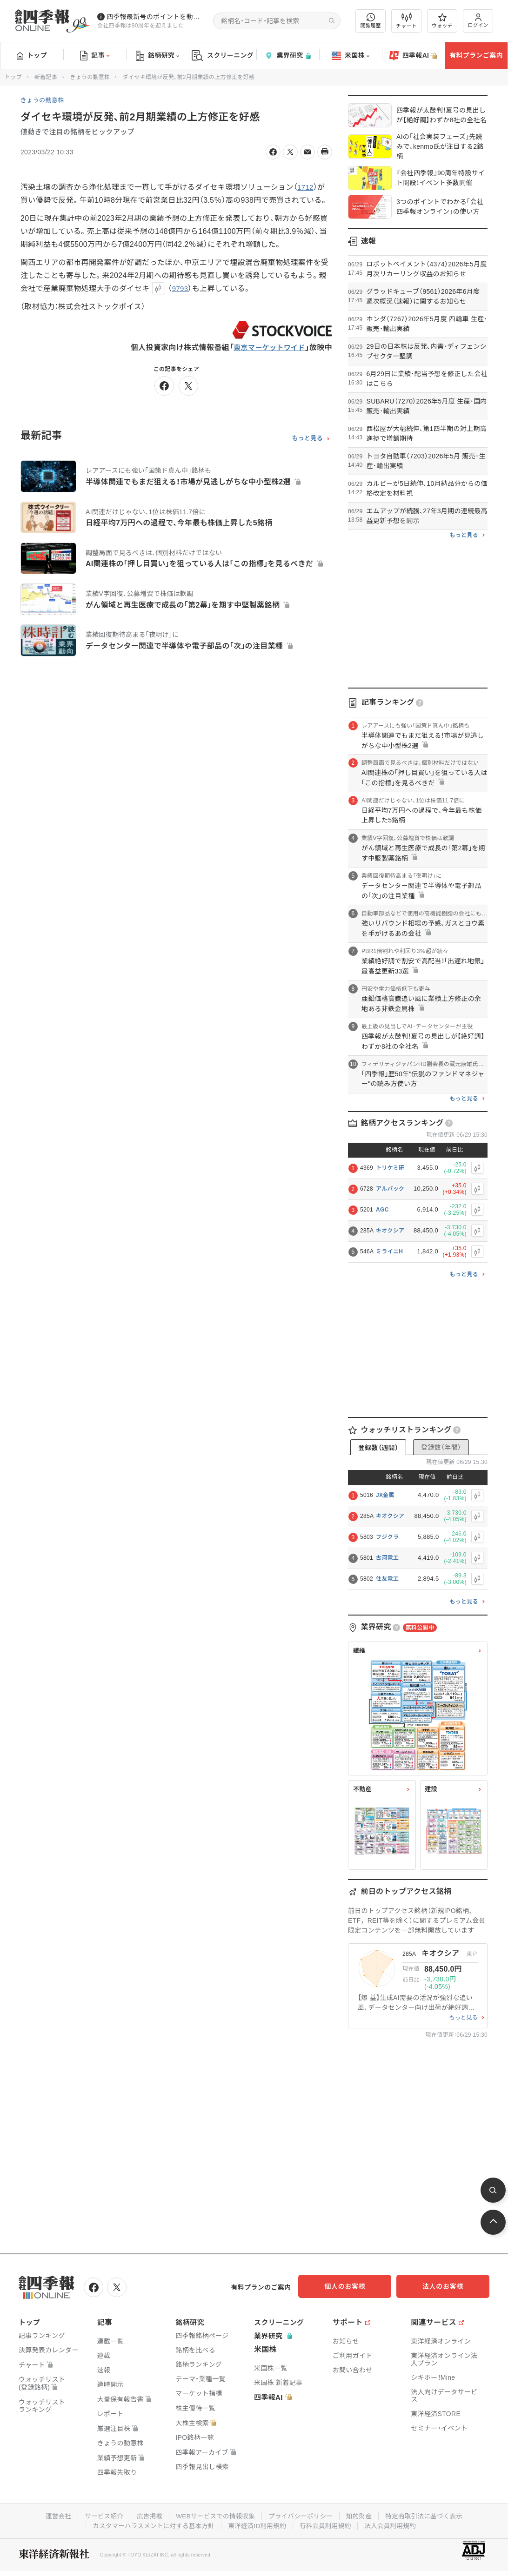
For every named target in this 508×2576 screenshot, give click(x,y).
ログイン (478, 20)
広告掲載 (146, 2514)
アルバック (390, 1188)
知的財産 (361, 2514)
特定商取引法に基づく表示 (428, 2514)
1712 (305, 187)
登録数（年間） (441, 1447)
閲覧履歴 (371, 20)
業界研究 (287, 55)
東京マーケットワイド (267, 347)
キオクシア (390, 1230)
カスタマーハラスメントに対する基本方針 (151, 2524)
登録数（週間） (378, 1447)
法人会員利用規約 (394, 2524)
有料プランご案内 (475, 55)
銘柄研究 (157, 56)
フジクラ (387, 1537)
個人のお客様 (354, 2286)
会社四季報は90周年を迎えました (140, 25)
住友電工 (387, 1579)
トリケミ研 (390, 1168)
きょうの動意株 (90, 77)
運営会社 (53, 2514)
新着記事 (45, 77)
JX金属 (385, 1495)
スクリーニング (223, 55)
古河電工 (387, 1558)
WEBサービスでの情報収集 (214, 2514)
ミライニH (389, 1251)
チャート (406, 21)
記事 (94, 56)
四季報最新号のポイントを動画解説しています (156, 16)
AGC (382, 1209)
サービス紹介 (100, 2514)
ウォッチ (442, 20)
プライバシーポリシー (301, 2514)
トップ (32, 55)
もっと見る (307, 438)
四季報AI (413, 55)
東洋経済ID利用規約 (257, 2524)
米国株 (350, 56)
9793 (180, 288)
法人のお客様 (447, 2286)
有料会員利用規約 (327, 2524)
